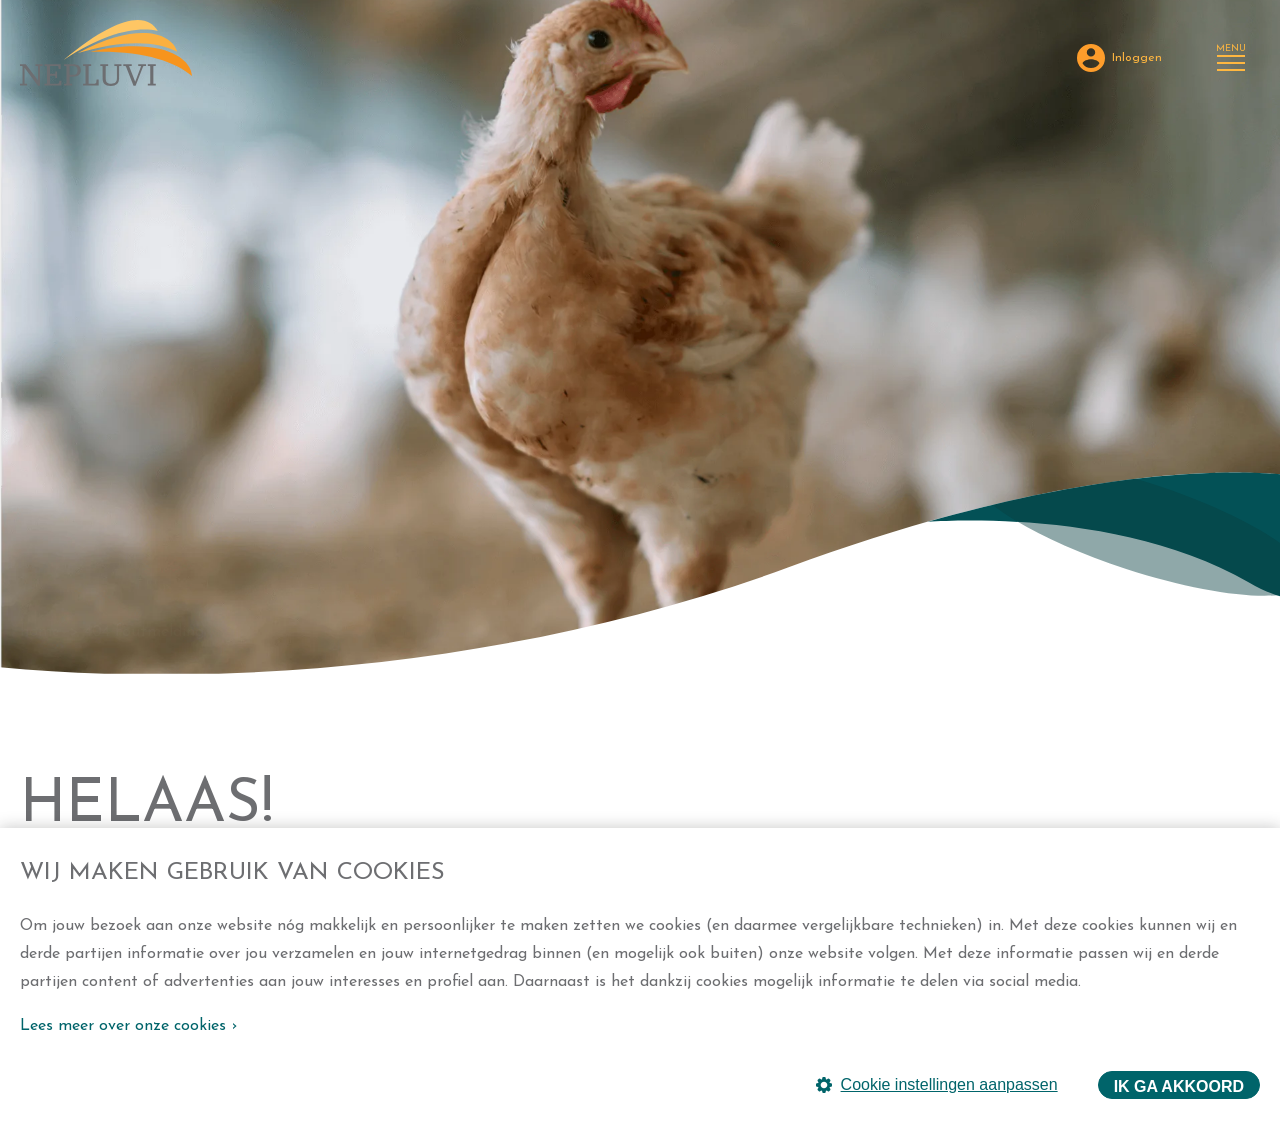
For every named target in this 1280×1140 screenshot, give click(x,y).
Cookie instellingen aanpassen (937, 1084)
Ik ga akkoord (1179, 1086)
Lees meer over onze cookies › (128, 1026)
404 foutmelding (144, 632)
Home (40, 632)
